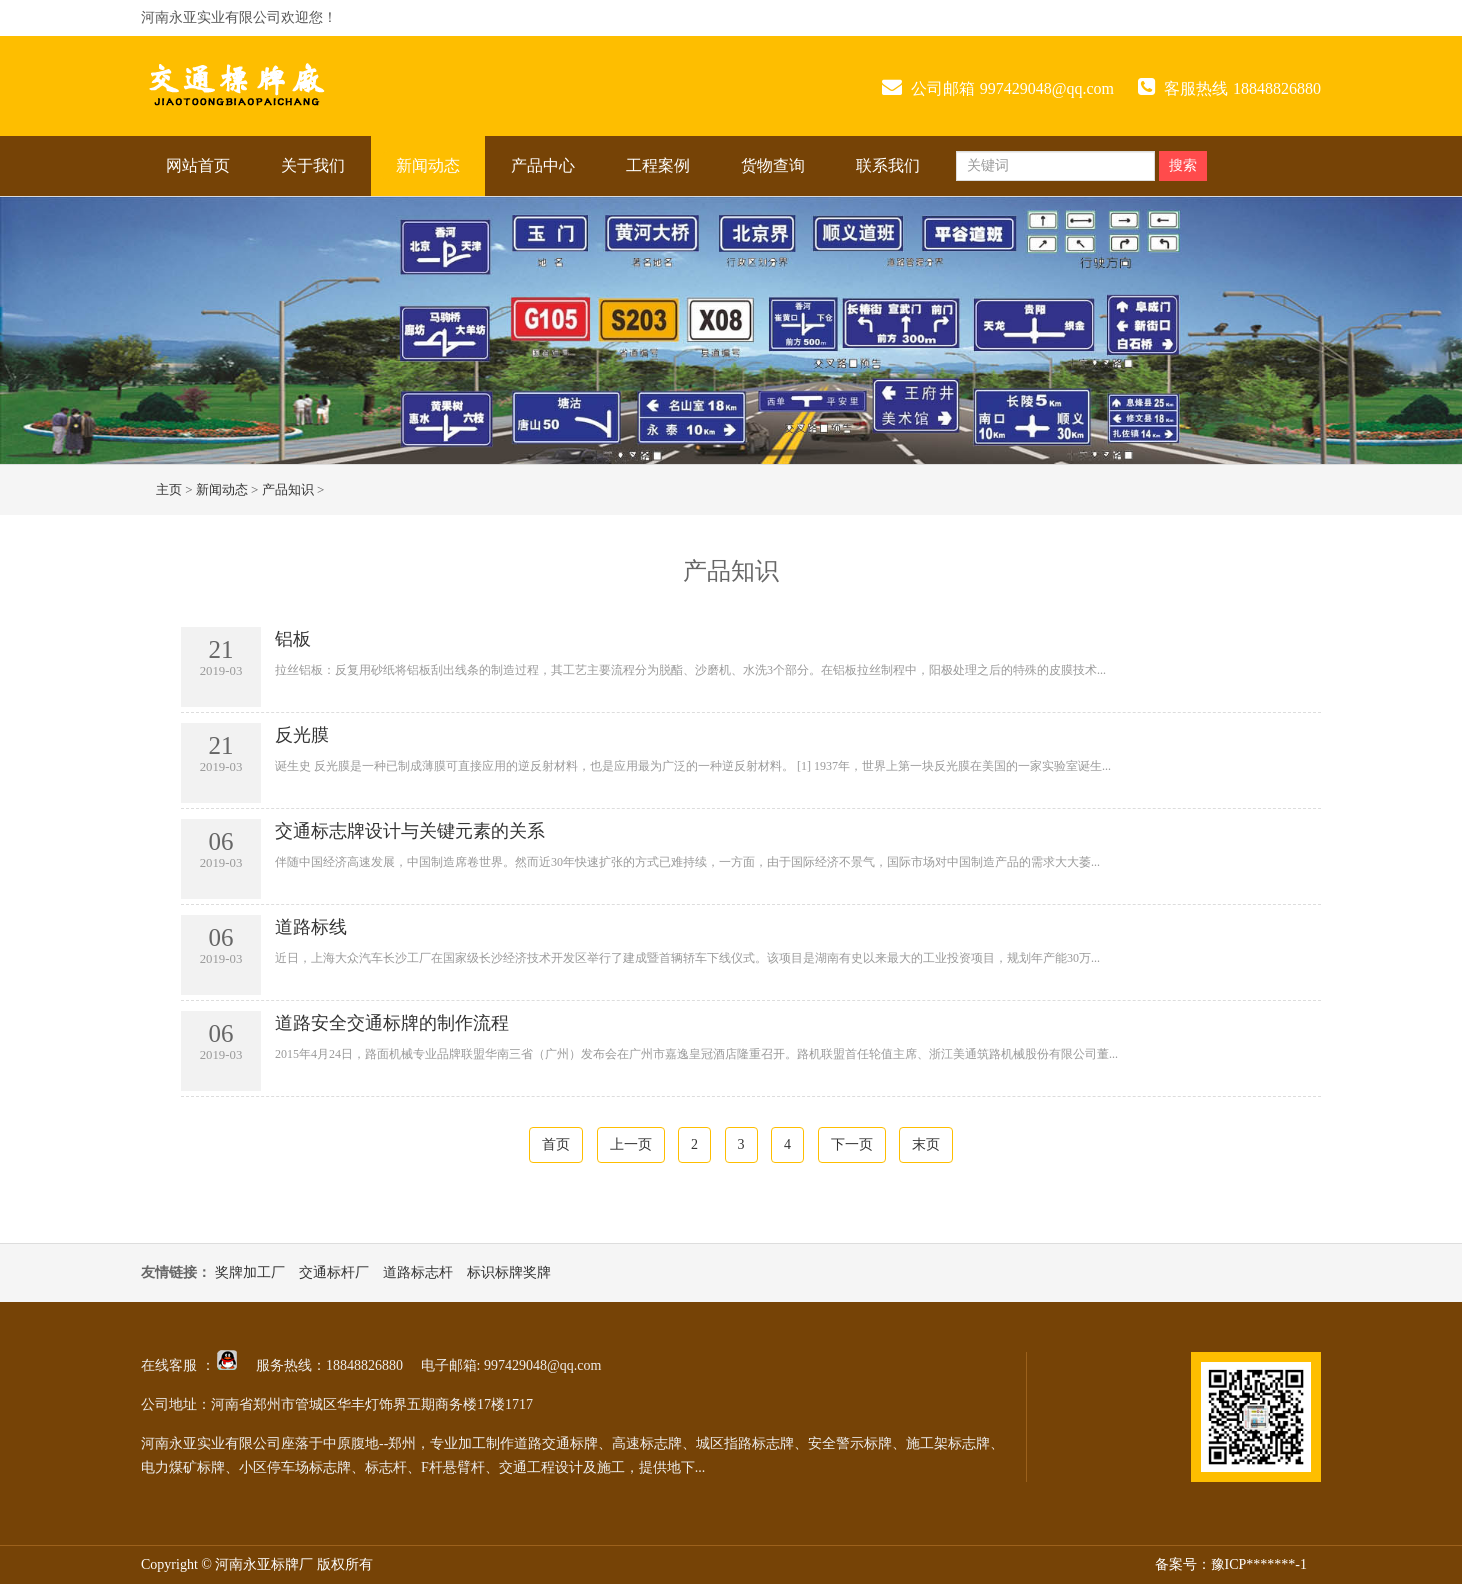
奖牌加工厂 (250, 1272)
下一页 (852, 1144)
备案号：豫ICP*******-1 (1231, 1564)
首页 (556, 1144)
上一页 (631, 1144)
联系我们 (888, 165)
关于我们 (313, 165)
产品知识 (288, 489)
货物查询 (773, 165)
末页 (926, 1144)
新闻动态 (428, 165)
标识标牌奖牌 (509, 1272)
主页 (169, 489)
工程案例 (658, 165)
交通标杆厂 (334, 1272)
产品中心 (543, 165)
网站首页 (198, 165)
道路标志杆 (418, 1272)
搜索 (1183, 165)
